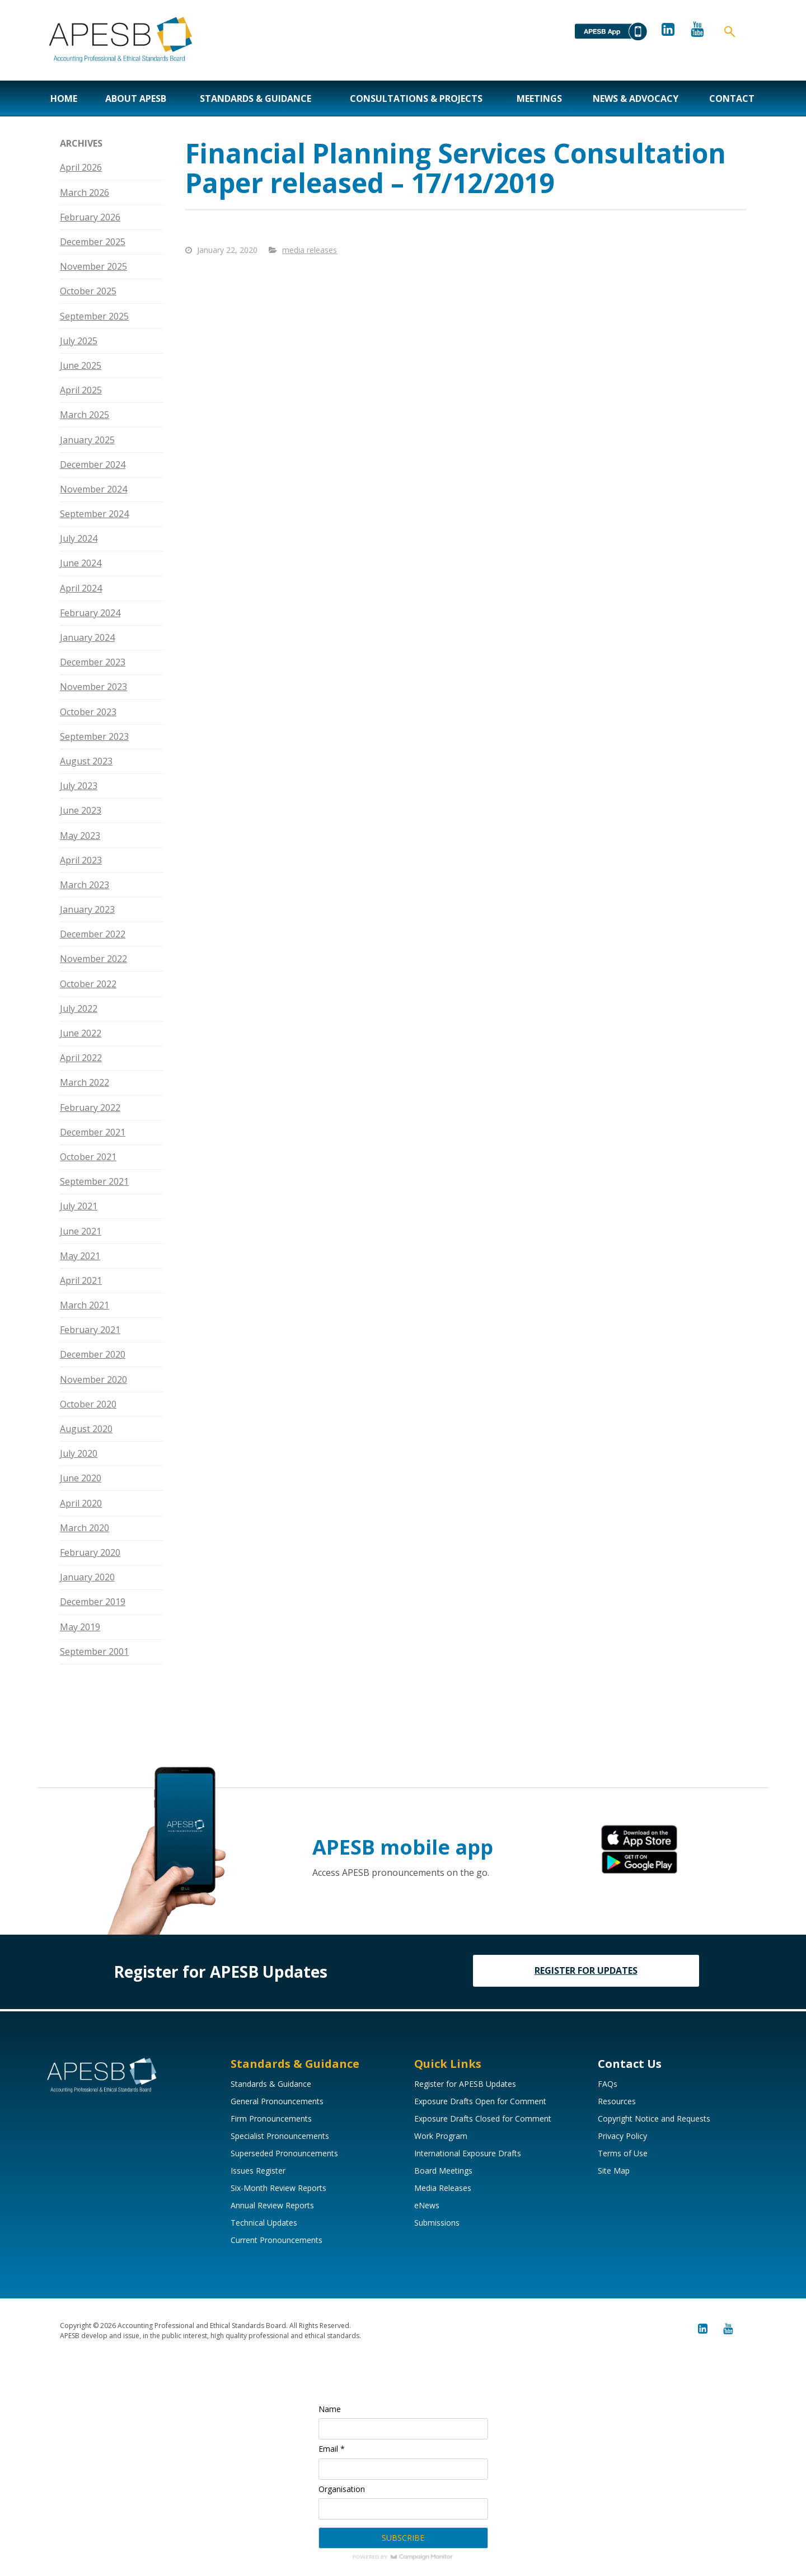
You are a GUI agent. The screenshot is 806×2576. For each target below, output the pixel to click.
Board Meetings (443, 2170)
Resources (617, 2101)
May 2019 (80, 1627)
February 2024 (90, 613)
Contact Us (630, 2063)
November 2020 (93, 1379)
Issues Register (258, 2170)
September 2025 (94, 316)
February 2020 (90, 1552)
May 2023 (80, 835)
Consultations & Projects (416, 98)
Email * (331, 2448)
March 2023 (84, 885)
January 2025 (87, 440)
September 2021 (94, 1181)
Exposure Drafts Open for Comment (480, 2101)
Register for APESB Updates (465, 2083)
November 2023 (93, 687)
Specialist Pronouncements (280, 2136)
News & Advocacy (635, 98)
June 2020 (80, 1478)
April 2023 (81, 860)
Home (63, 98)
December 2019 (92, 1602)
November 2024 (93, 489)
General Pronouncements (277, 2101)
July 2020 (78, 1453)
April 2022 (81, 1058)
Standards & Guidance (255, 98)
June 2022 (80, 1033)
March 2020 (84, 1528)
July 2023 (78, 786)
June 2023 (80, 810)
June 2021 (80, 1231)
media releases (309, 250)
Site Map (614, 2170)
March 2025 (84, 415)
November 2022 (93, 958)
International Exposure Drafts (467, 2153)
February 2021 (90, 1330)
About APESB (135, 98)
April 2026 (81, 167)
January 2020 (87, 1577)
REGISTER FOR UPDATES (586, 1970)
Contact (732, 98)
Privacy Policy (622, 2136)
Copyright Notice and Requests (654, 2118)
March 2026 (84, 192)
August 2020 (86, 1429)
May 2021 (80, 1256)
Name (329, 2409)
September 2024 (94, 514)
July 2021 (78, 1206)
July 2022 (78, 1008)
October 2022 (88, 984)
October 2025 (88, 291)
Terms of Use (623, 2153)
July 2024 (78, 538)
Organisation (341, 2489)
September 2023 (94, 736)
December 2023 (92, 662)
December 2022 (92, 934)
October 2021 (88, 1157)
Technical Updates (264, 2222)
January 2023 (87, 909)
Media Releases (442, 2188)
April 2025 (81, 390)
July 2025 (78, 341)
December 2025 (92, 242)
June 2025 (80, 365)
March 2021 (84, 1305)
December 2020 (92, 1354)
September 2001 (94, 1651)
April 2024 (81, 588)
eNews (426, 2205)
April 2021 (81, 1280)
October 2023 (88, 712)
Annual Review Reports (272, 2205)
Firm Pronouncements (271, 2118)
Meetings (539, 98)
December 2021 (92, 1132)
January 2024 (87, 637)
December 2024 (92, 464)
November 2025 (93, 266)
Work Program (440, 2136)
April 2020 (81, 1503)
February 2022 (90, 1107)
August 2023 (86, 761)
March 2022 (84, 1082)
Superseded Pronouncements (284, 2153)
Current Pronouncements (276, 2240)
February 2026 (90, 217)
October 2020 (88, 1404)
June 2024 (80, 563)
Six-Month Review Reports (278, 2188)
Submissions (437, 2222)
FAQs (607, 2083)
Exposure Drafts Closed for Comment (482, 2118)
